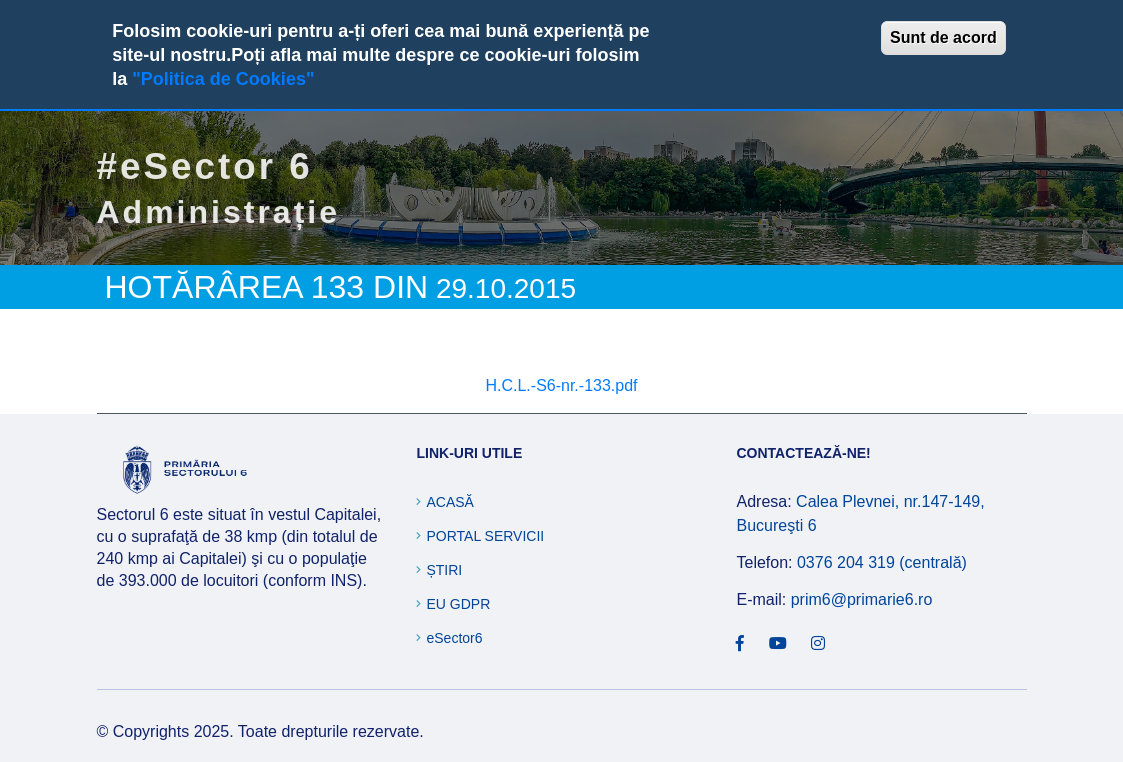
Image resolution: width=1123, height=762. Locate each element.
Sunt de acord (943, 37)
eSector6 (454, 638)
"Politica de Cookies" (223, 79)
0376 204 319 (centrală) (882, 562)
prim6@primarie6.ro (862, 599)
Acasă (449, 502)
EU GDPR (458, 604)
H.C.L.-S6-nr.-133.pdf (561, 385)
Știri (444, 570)
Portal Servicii (485, 536)
